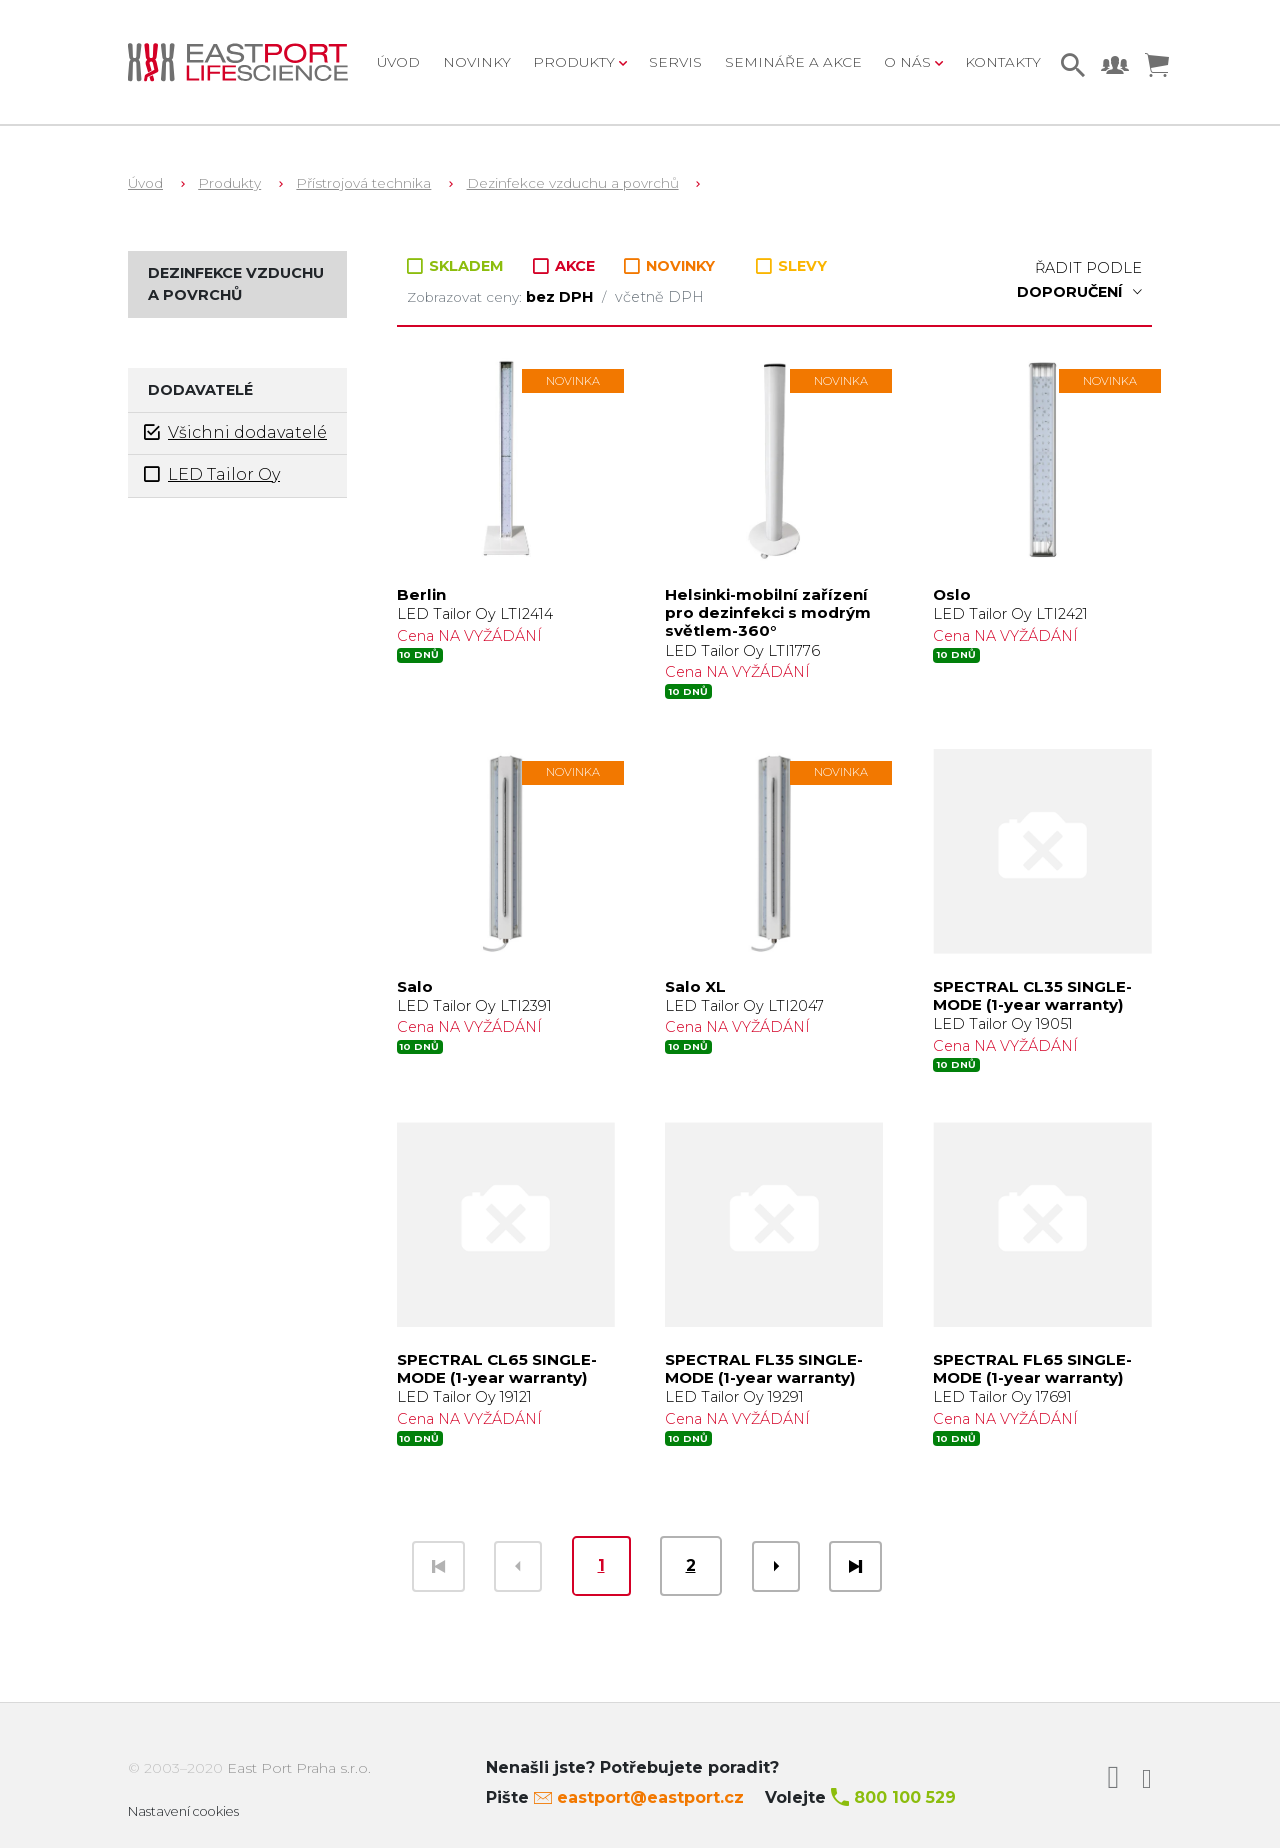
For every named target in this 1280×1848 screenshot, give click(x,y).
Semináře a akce (793, 62)
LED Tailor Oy (212, 474)
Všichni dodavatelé (235, 432)
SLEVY (791, 266)
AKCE (566, 266)
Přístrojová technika (363, 183)
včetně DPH (659, 297)
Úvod (398, 62)
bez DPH (561, 297)
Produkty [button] (576, 62)
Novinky (477, 62)
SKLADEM (457, 266)
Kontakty (1003, 62)
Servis (675, 62)
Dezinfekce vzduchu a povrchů (573, 183)
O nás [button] (909, 62)
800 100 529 (905, 1797)
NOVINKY (669, 266)
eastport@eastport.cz (650, 1797)
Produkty (229, 183)
